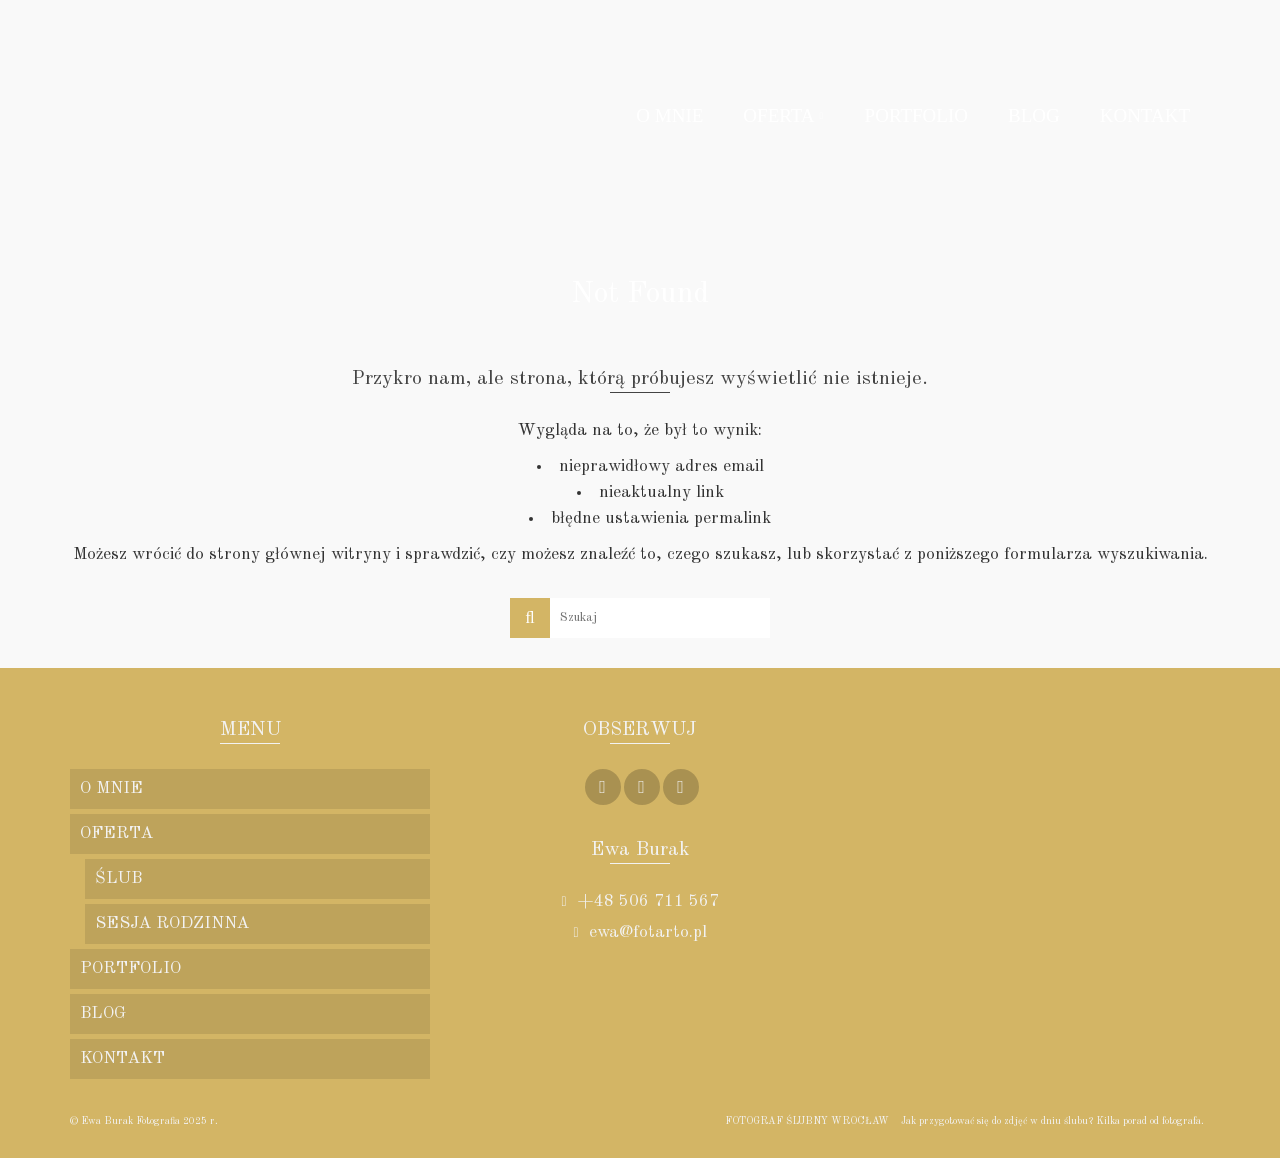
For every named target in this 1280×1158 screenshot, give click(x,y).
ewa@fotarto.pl (639, 932)
